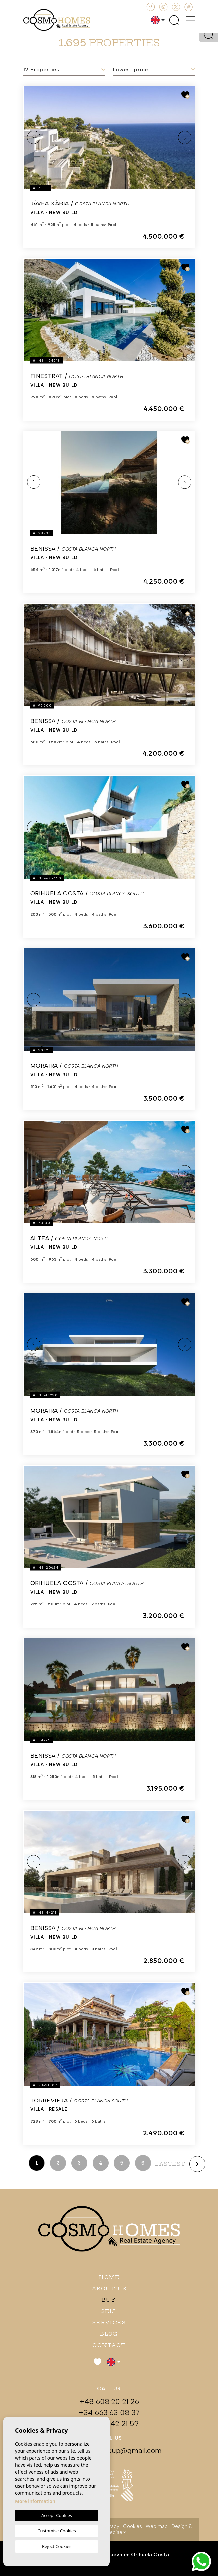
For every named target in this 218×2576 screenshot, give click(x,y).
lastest (170, 2164)
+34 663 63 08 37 (109, 2412)
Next (184, 137)
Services (109, 2322)
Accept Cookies (56, 2515)
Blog (109, 2334)
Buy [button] (109, 2300)
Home (109, 2277)
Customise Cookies (56, 2531)
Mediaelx (116, 2532)
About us (109, 2288)
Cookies (132, 2526)
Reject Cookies (56, 2546)
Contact (109, 2345)
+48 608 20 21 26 (109, 2401)
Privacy (111, 2526)
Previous (33, 137)
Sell (109, 2311)
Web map (157, 2526)
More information (35, 2501)
